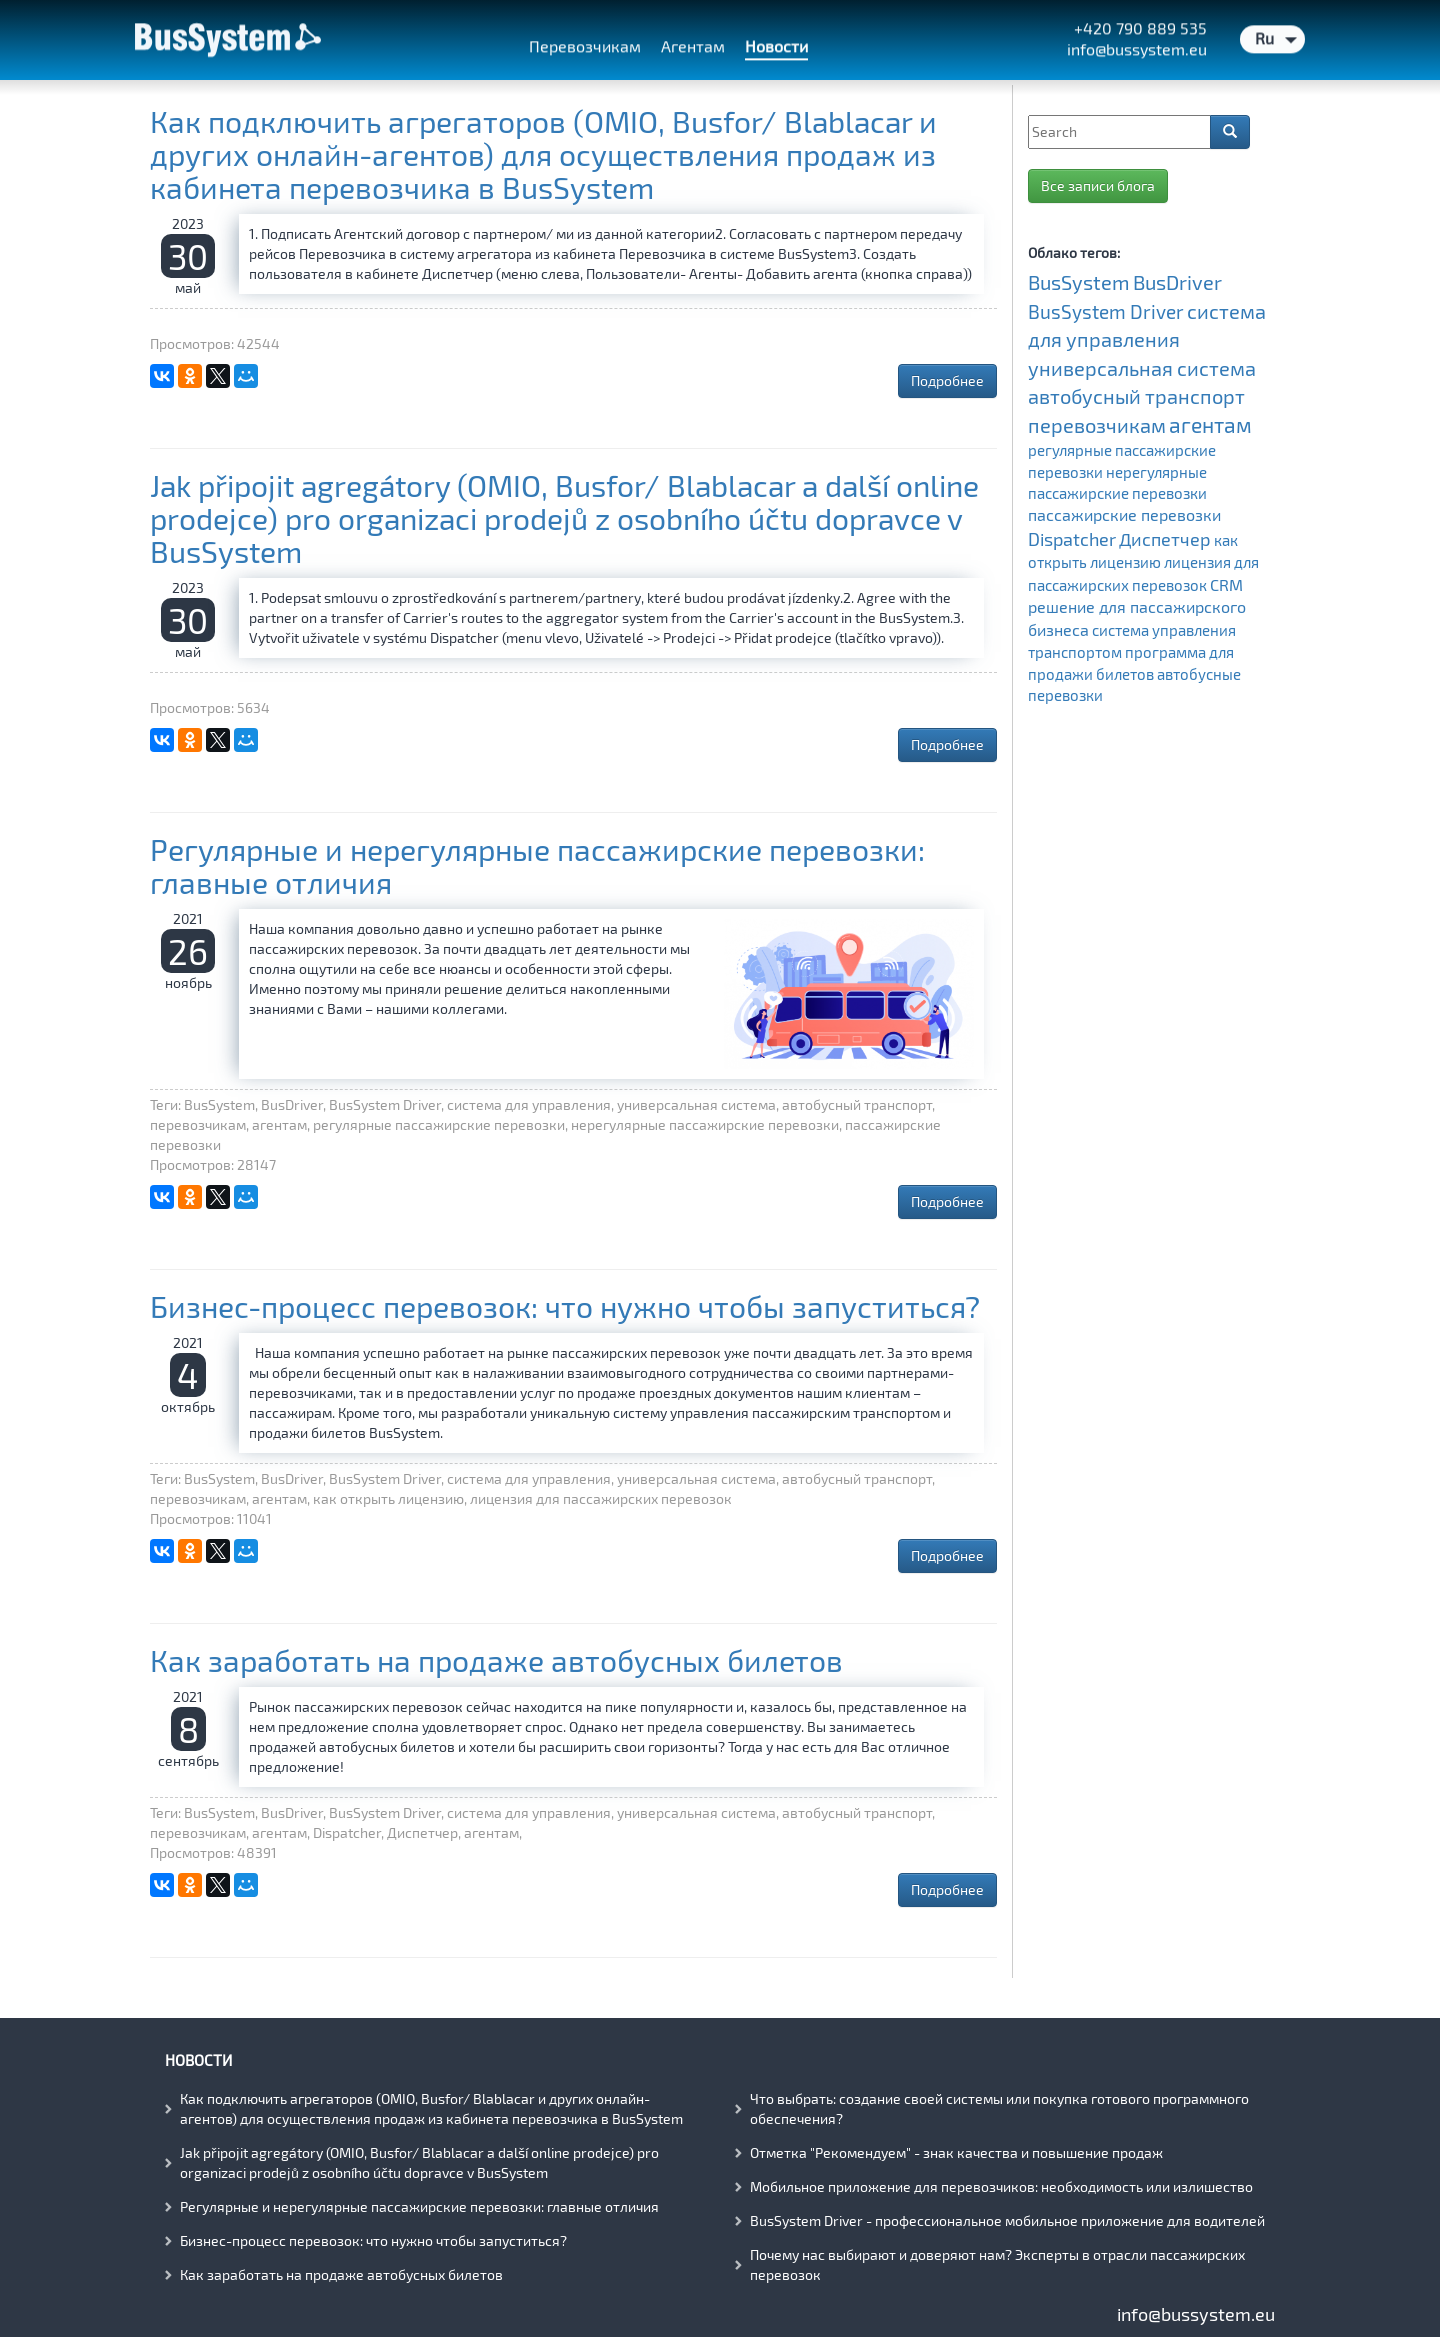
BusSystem (1079, 282)
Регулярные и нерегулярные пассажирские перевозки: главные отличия (537, 865)
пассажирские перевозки (1124, 515)
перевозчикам (1097, 425)
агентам (1210, 425)
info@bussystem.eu (1196, 2314)
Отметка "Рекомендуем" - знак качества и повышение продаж (956, 2152)
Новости (198, 2060)
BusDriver (1177, 282)
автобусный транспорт (1136, 396)
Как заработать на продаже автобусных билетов (496, 1660)
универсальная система (1142, 368)
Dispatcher (1072, 539)
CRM (1226, 584)
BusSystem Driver (1106, 311)
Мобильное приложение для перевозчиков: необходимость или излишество (1001, 2186)
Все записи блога (1098, 185)
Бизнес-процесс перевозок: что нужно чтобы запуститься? (565, 1306)
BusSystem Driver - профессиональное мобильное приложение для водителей (1007, 2220)
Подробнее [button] (947, 380)
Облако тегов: (1074, 252)
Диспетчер (1165, 539)
